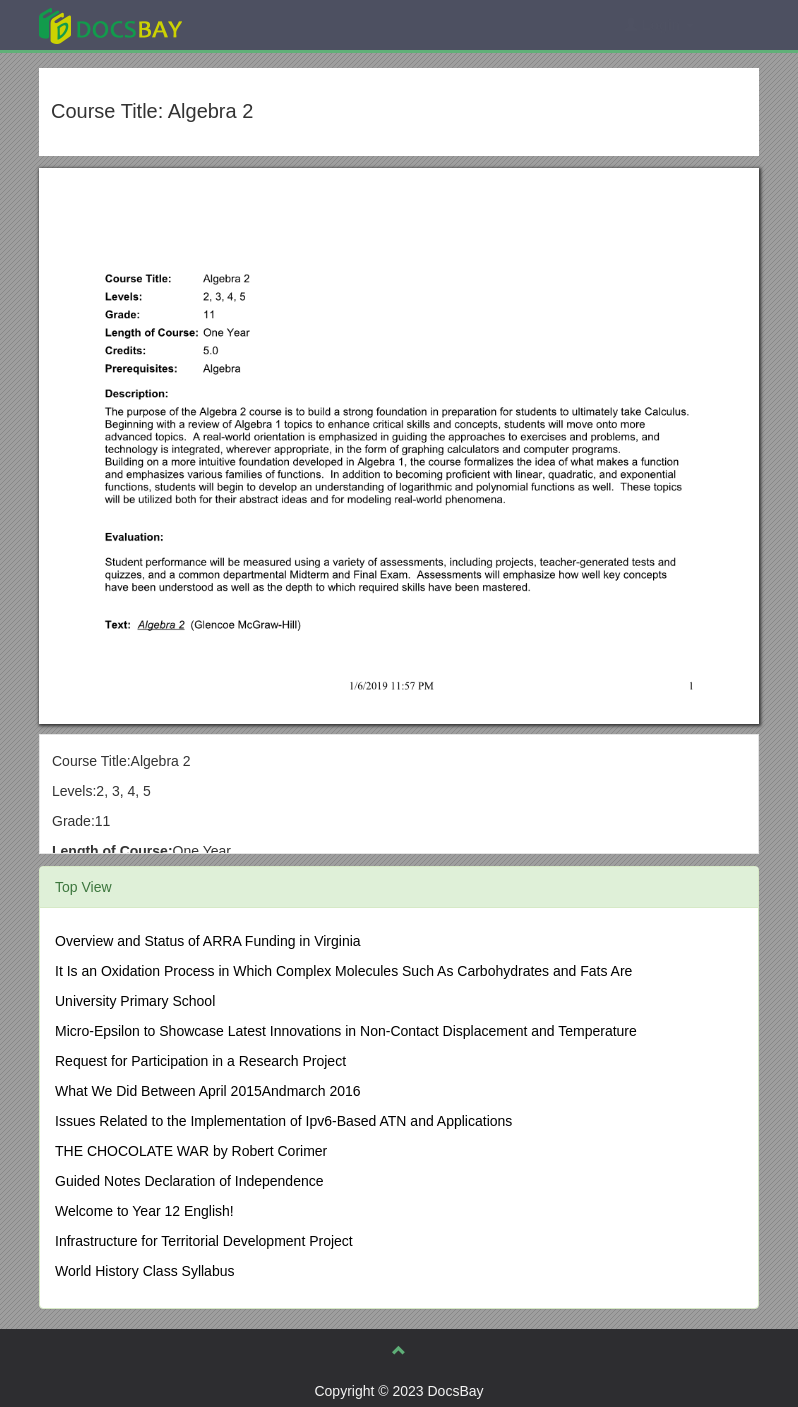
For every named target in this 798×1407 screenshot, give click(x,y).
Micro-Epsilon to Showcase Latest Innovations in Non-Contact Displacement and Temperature (346, 1031)
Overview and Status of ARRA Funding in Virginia (208, 941)
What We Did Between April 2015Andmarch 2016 (208, 1091)
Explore (260, 24)
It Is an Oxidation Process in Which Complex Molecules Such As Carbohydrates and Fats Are (343, 971)
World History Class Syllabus (144, 1271)
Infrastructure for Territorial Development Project (204, 1241)
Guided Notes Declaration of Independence (189, 1181)
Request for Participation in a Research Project (200, 1061)
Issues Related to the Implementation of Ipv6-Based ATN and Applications (283, 1121)
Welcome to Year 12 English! (144, 1211)
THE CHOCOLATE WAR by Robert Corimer (191, 1151)
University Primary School (135, 1001)
